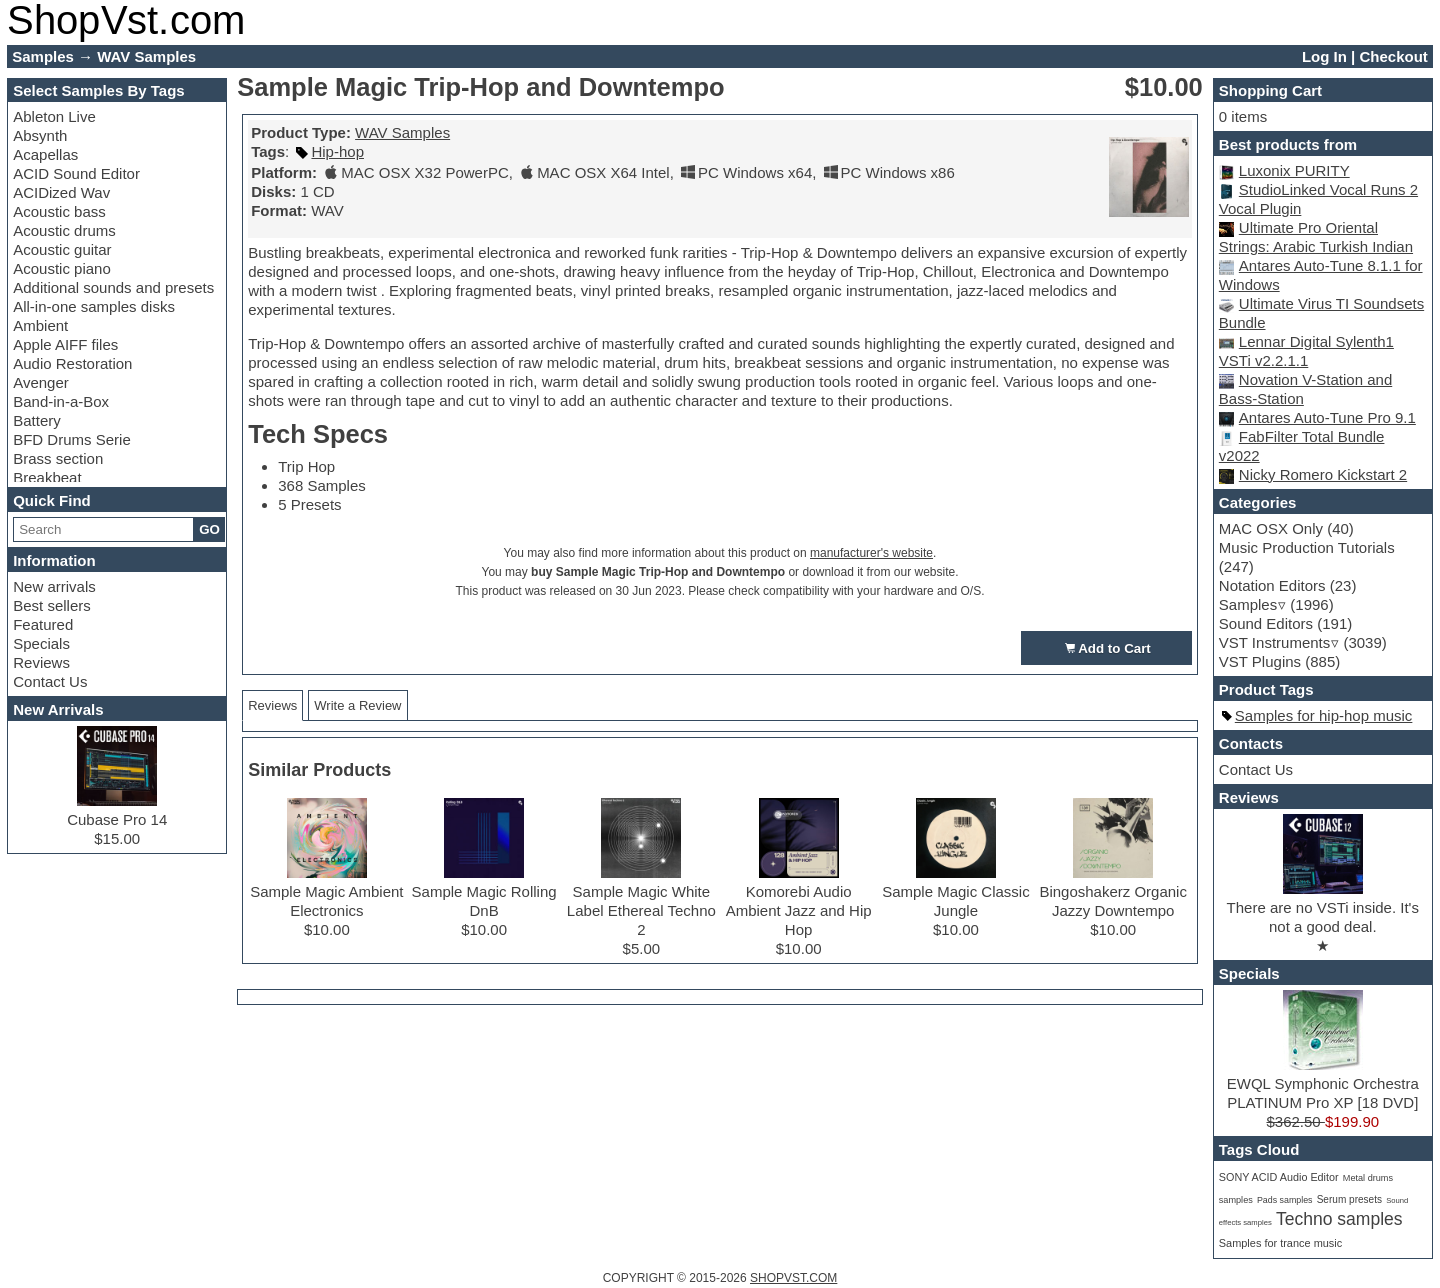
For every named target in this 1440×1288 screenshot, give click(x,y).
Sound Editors (1266, 623)
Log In (1324, 56)
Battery (37, 420)
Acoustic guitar (62, 249)
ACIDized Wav (61, 192)
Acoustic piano (62, 268)
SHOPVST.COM (793, 1278)
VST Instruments (1274, 642)
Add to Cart (1106, 648)
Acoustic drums (64, 230)
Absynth (40, 135)
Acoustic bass (59, 211)
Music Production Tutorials (1307, 547)
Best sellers (52, 605)
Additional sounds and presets (113, 287)
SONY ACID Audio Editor (1279, 1177)
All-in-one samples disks (94, 306)
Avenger (41, 382)
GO (209, 529)
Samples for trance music (1280, 1243)
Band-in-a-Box (61, 401)
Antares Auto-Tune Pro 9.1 (1327, 417)
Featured (43, 624)
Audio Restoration (72, 363)
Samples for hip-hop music (1324, 715)
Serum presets (1349, 1199)
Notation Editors (1272, 585)
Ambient (40, 325)
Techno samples (1339, 1219)
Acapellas (45, 154)
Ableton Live (54, 116)
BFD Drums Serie (72, 439)
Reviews (41, 662)
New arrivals (54, 586)
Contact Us (50, 681)
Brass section (58, 458)
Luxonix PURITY (1294, 170)
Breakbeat (47, 477)
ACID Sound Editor (76, 173)
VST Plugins (1260, 661)
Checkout (1393, 56)
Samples (1248, 604)
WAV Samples (402, 132)
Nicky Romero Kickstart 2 (1323, 474)
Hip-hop (337, 151)
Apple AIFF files (65, 344)
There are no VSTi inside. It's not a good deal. (1323, 907)
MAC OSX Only (1271, 528)
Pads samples (1285, 1200)
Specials (41, 643)
